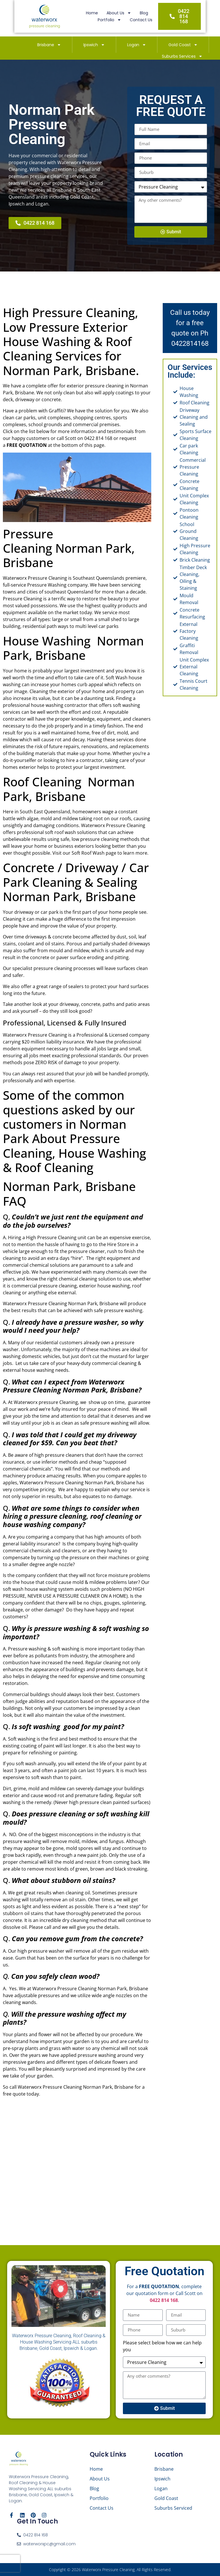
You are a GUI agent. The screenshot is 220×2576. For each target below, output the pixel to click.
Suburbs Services (182, 56)
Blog (119, 15)
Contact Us (148, 22)
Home (67, 15)
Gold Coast (183, 45)
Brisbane (49, 45)
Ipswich (94, 45)
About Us (94, 14)
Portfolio (144, 14)
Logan (136, 45)
